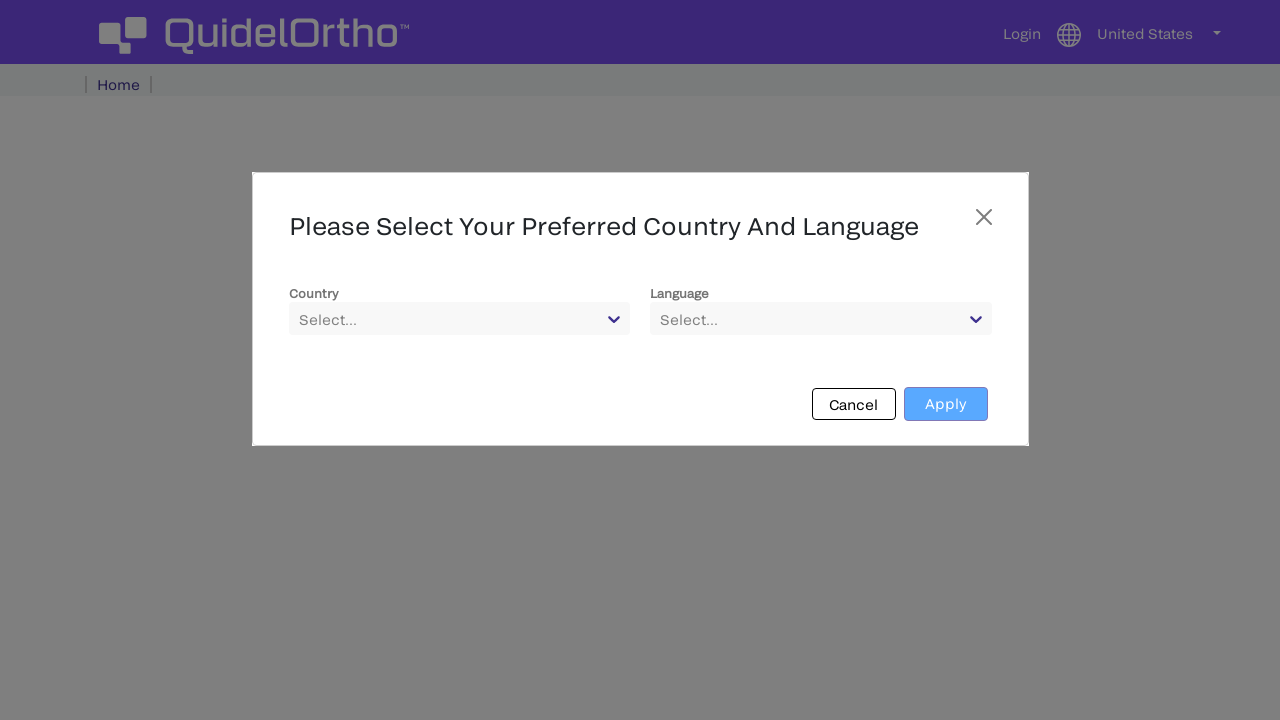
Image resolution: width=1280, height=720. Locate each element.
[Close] (984, 217)
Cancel (853, 404)
